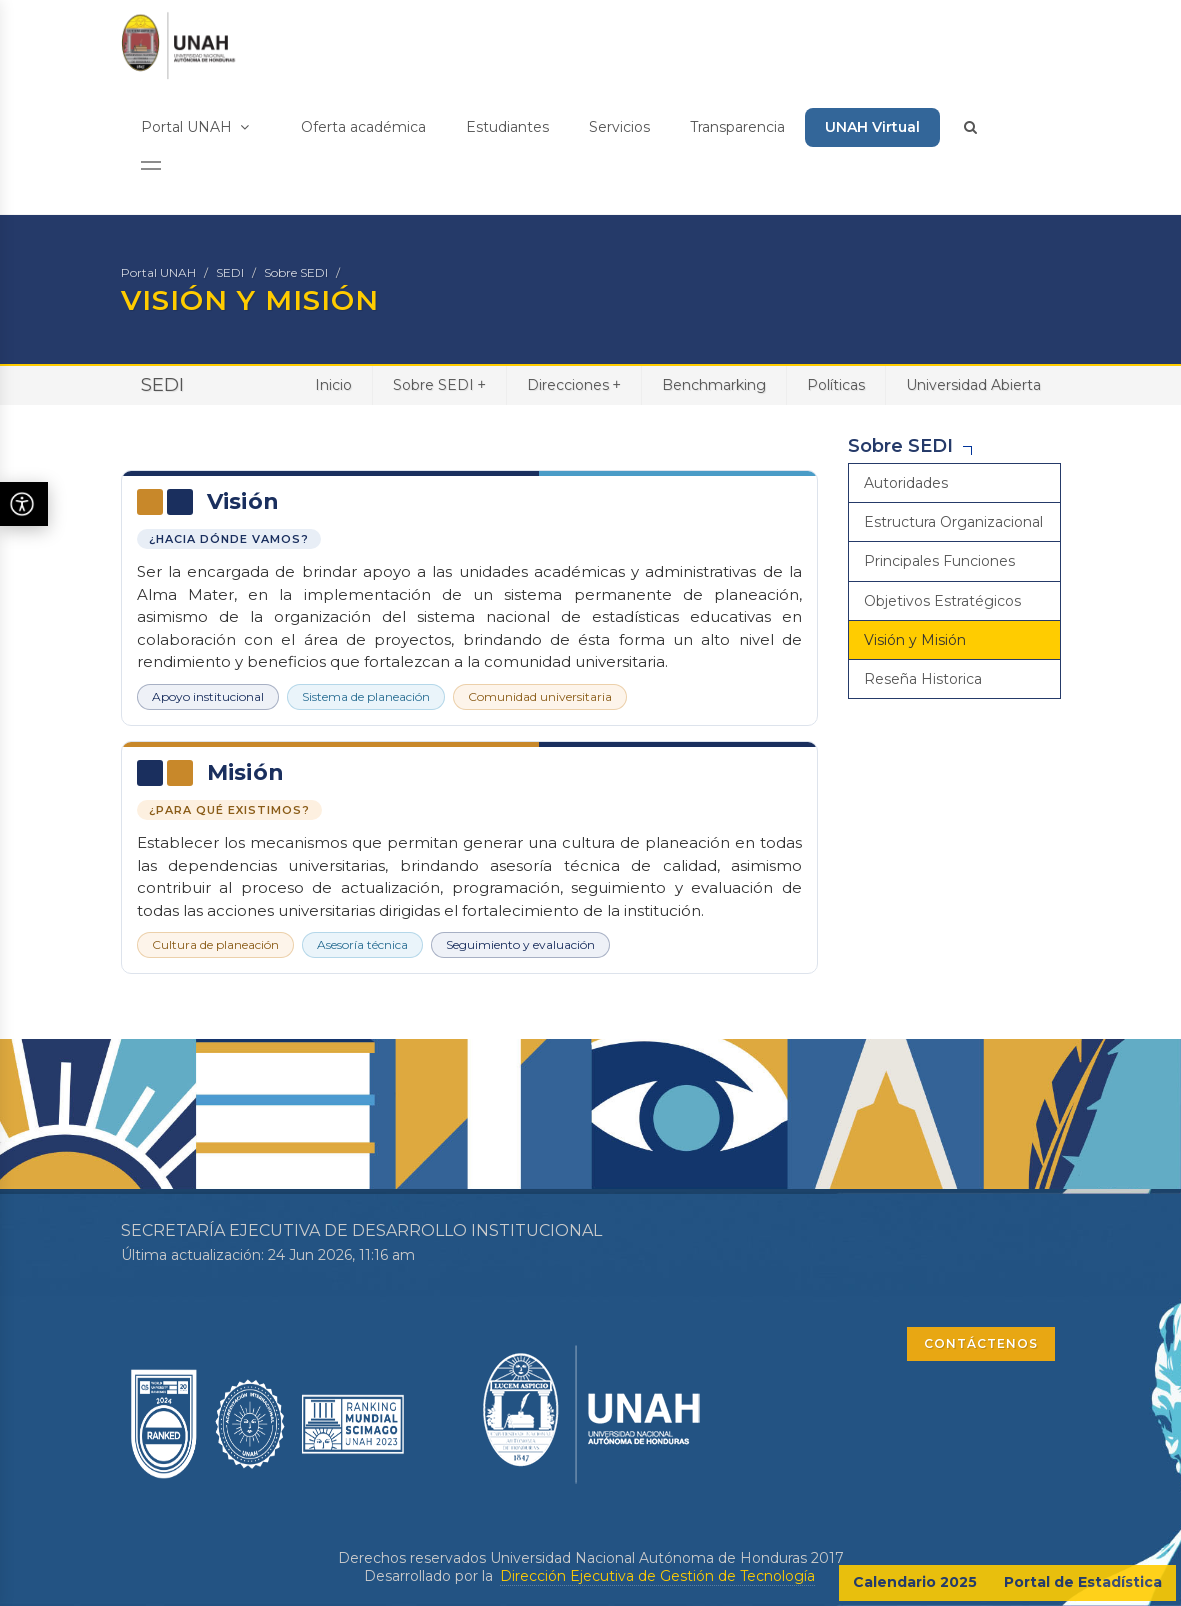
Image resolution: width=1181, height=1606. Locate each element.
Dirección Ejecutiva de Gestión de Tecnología (657, 1576)
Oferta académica (363, 127)
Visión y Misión (915, 640)
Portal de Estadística (1083, 1582)
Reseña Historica (923, 679)
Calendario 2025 (915, 1582)
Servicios (619, 127)
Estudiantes (507, 127)
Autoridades (906, 483)
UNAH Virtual (872, 127)
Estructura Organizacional (953, 522)
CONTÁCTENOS (981, 1343)
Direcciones (574, 384)
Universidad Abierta (973, 385)
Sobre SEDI (296, 272)
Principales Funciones (939, 561)
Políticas (836, 385)
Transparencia (737, 127)
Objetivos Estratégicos (942, 601)
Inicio (333, 385)
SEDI (230, 272)
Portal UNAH (195, 127)
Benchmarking (714, 385)
